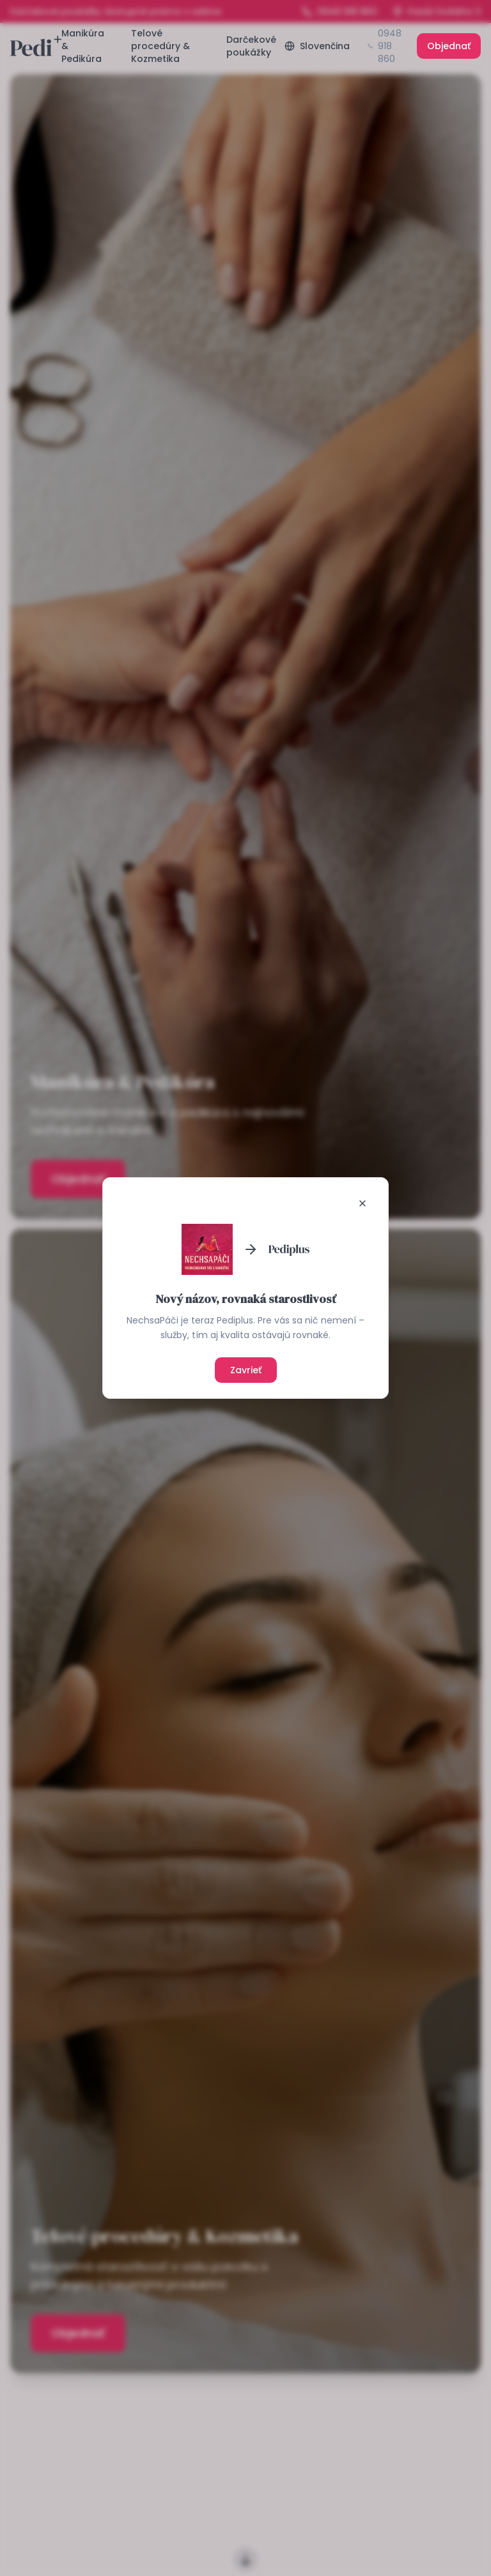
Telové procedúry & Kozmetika (160, 46)
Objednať (449, 46)
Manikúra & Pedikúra (82, 46)
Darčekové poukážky (251, 46)
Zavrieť (245, 1370)
